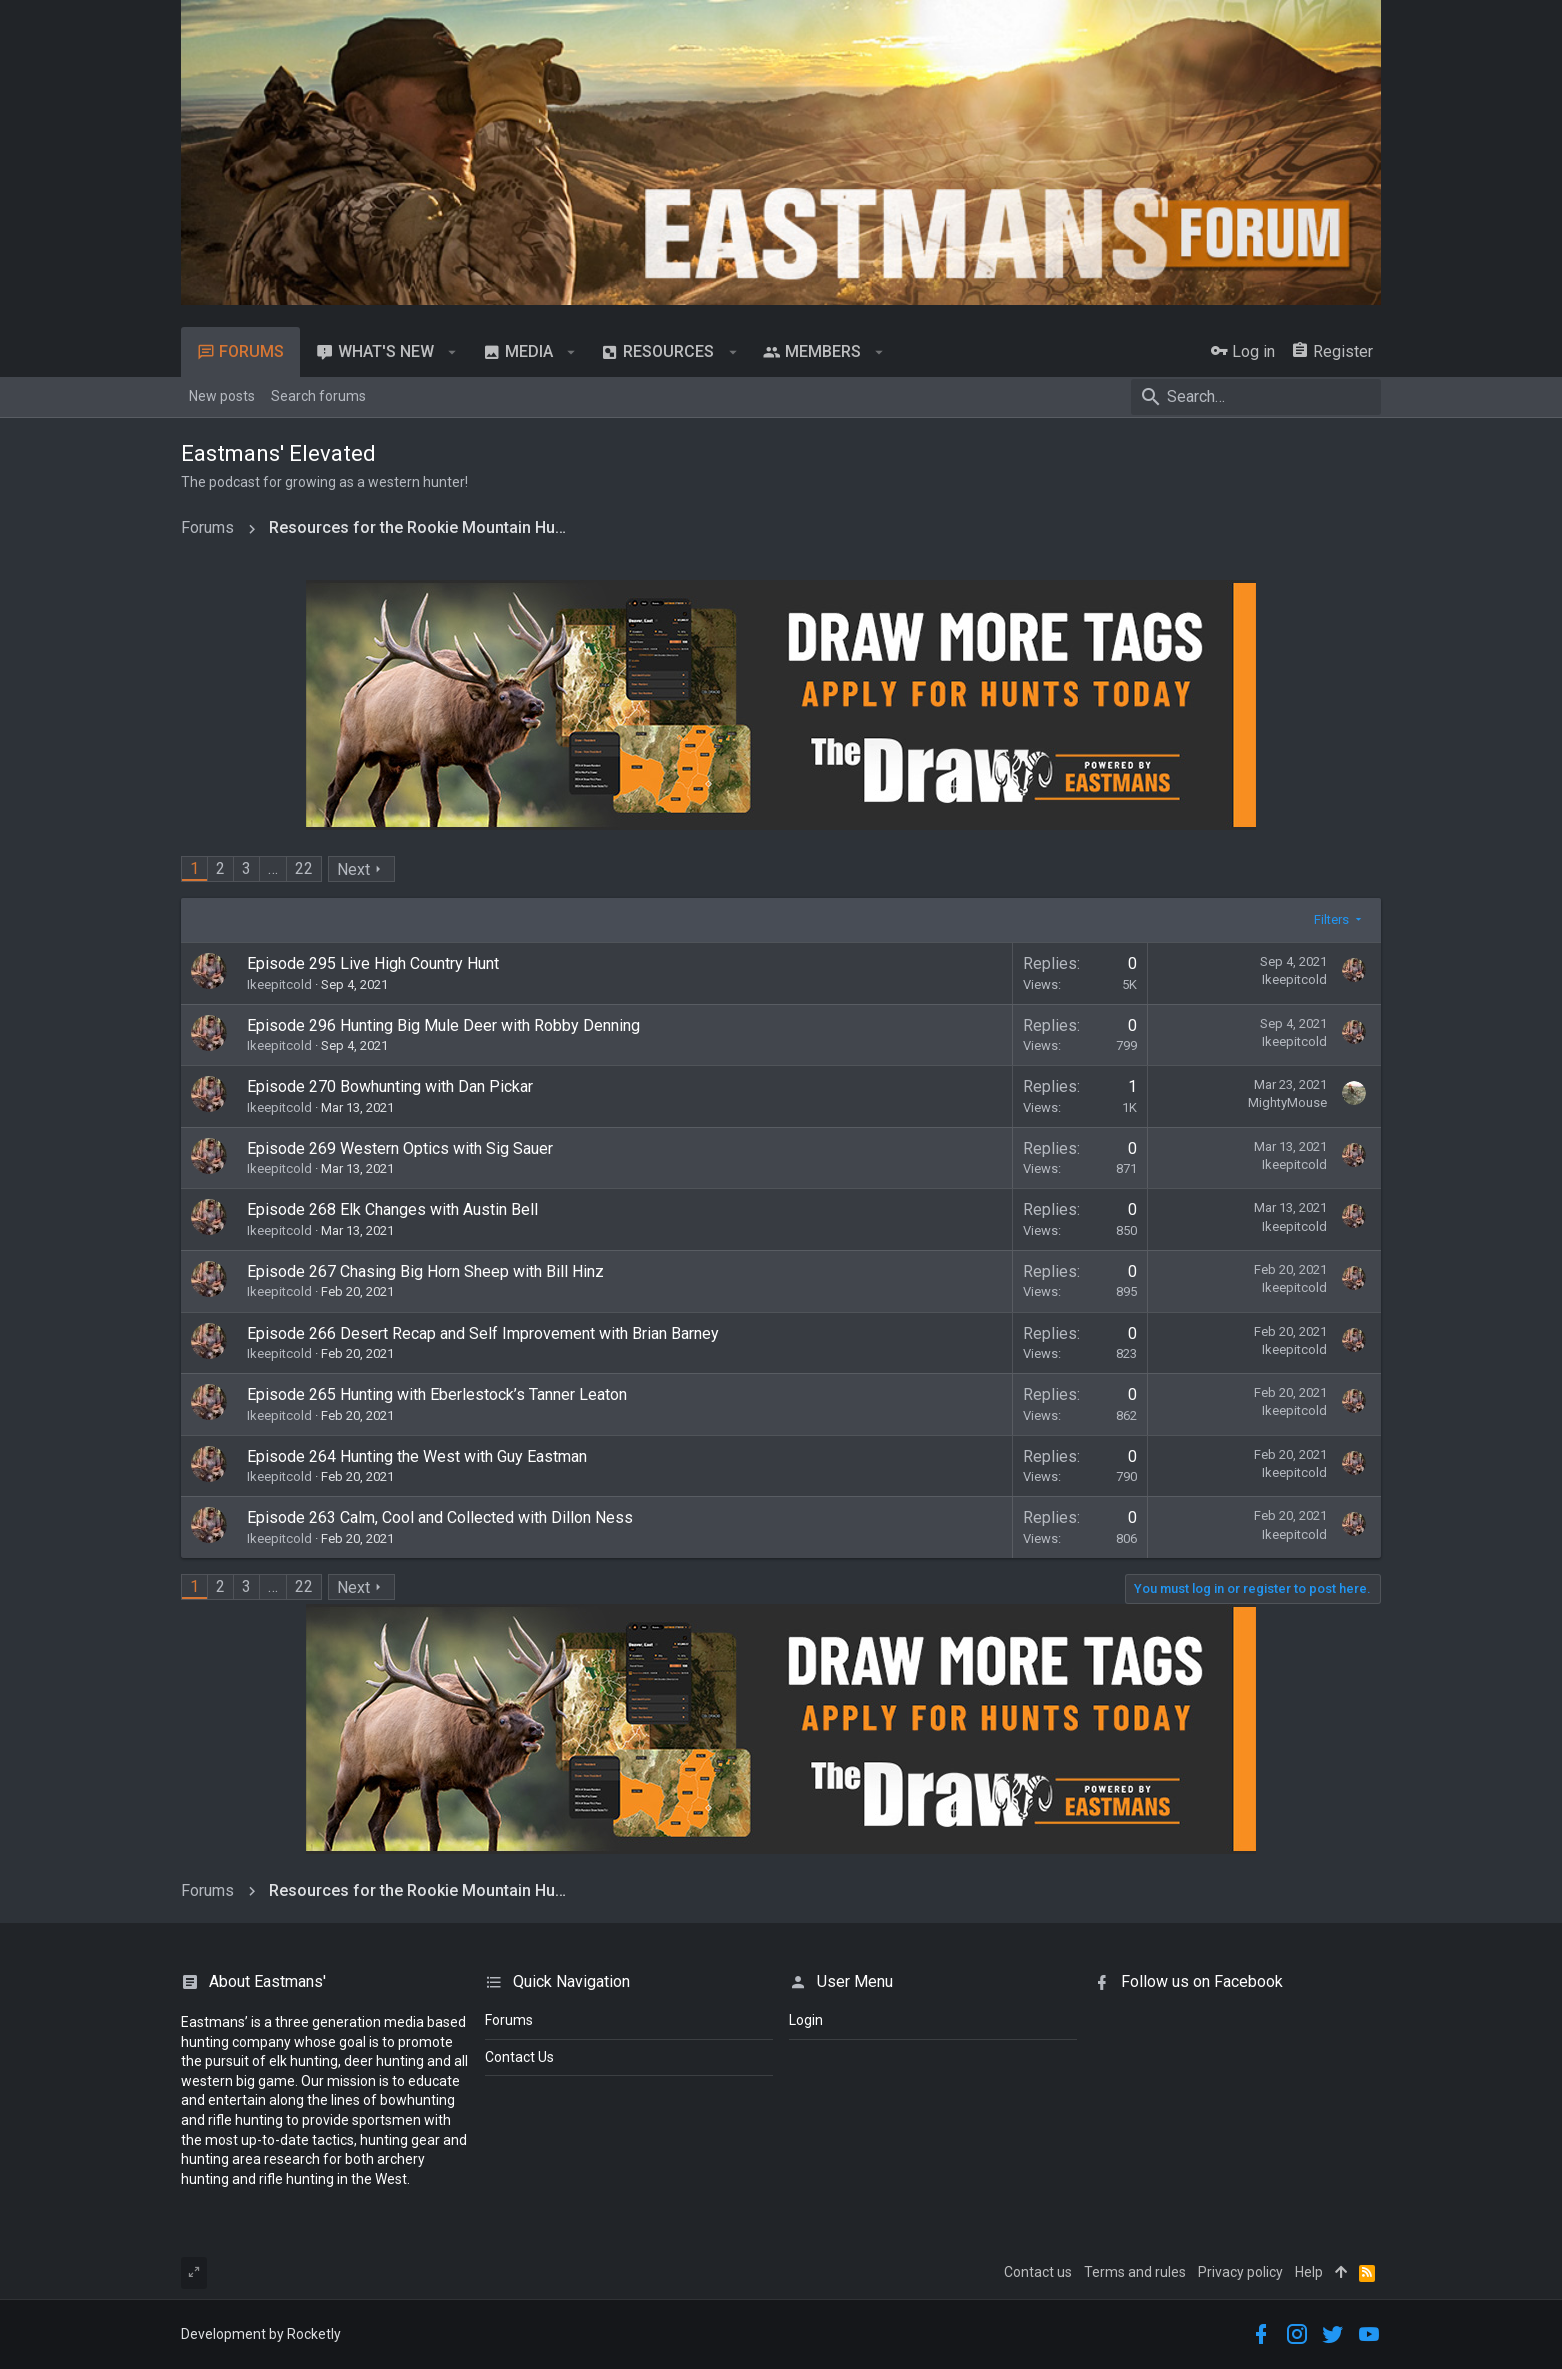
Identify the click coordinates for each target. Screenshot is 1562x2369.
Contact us (1038, 2272)
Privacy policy (1240, 2272)
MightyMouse (1287, 1102)
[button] (452, 352)
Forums (509, 2020)
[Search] (1256, 397)
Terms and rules (1135, 2272)
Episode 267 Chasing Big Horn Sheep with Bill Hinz (425, 1271)
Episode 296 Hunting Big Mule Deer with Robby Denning (443, 1025)
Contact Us (519, 2057)
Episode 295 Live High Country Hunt (373, 963)
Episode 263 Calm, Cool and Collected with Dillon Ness (440, 1517)
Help (1309, 2272)
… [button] (273, 868)
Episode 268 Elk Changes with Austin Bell (392, 1209)
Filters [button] (1331, 919)
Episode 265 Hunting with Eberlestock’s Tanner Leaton (437, 1394)
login (806, 2020)
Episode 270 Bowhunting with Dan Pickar (390, 1086)
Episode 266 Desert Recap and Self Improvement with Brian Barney (483, 1333)
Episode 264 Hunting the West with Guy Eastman (417, 1456)
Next (353, 869)
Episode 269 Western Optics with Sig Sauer (400, 1148)
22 (304, 868)
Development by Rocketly (261, 2334)
